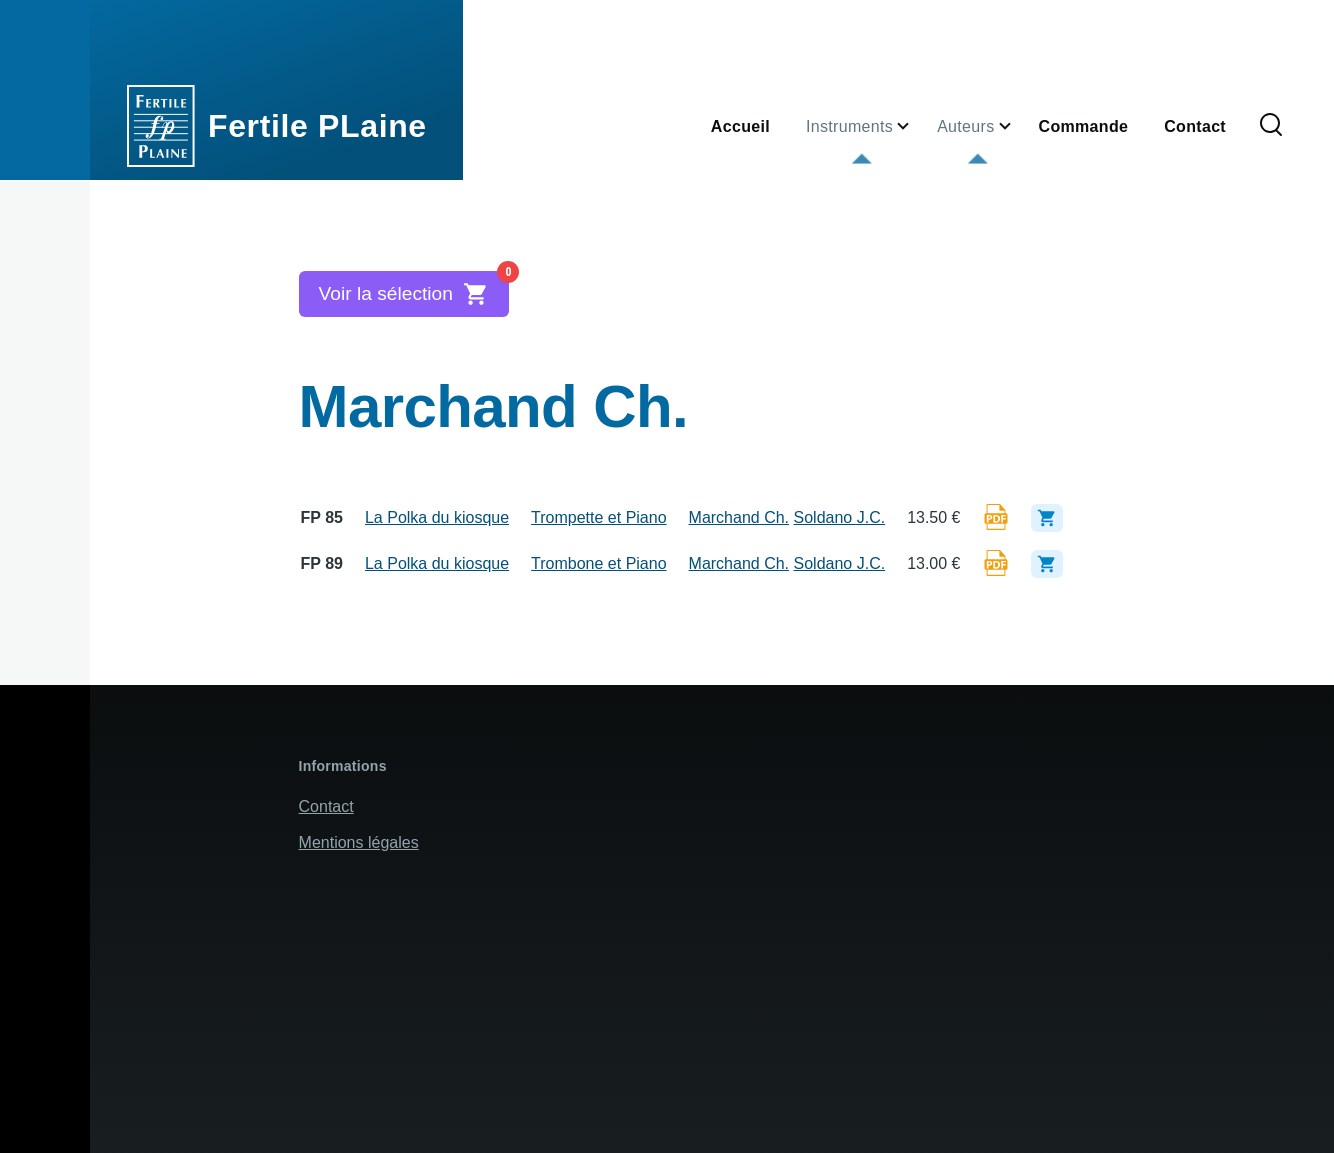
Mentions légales (359, 842)
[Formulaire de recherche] (1271, 126)
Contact (326, 806)
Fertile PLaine (317, 126)
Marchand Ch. (739, 517)
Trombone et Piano (598, 563)
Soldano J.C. (840, 517)
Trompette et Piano (598, 517)
